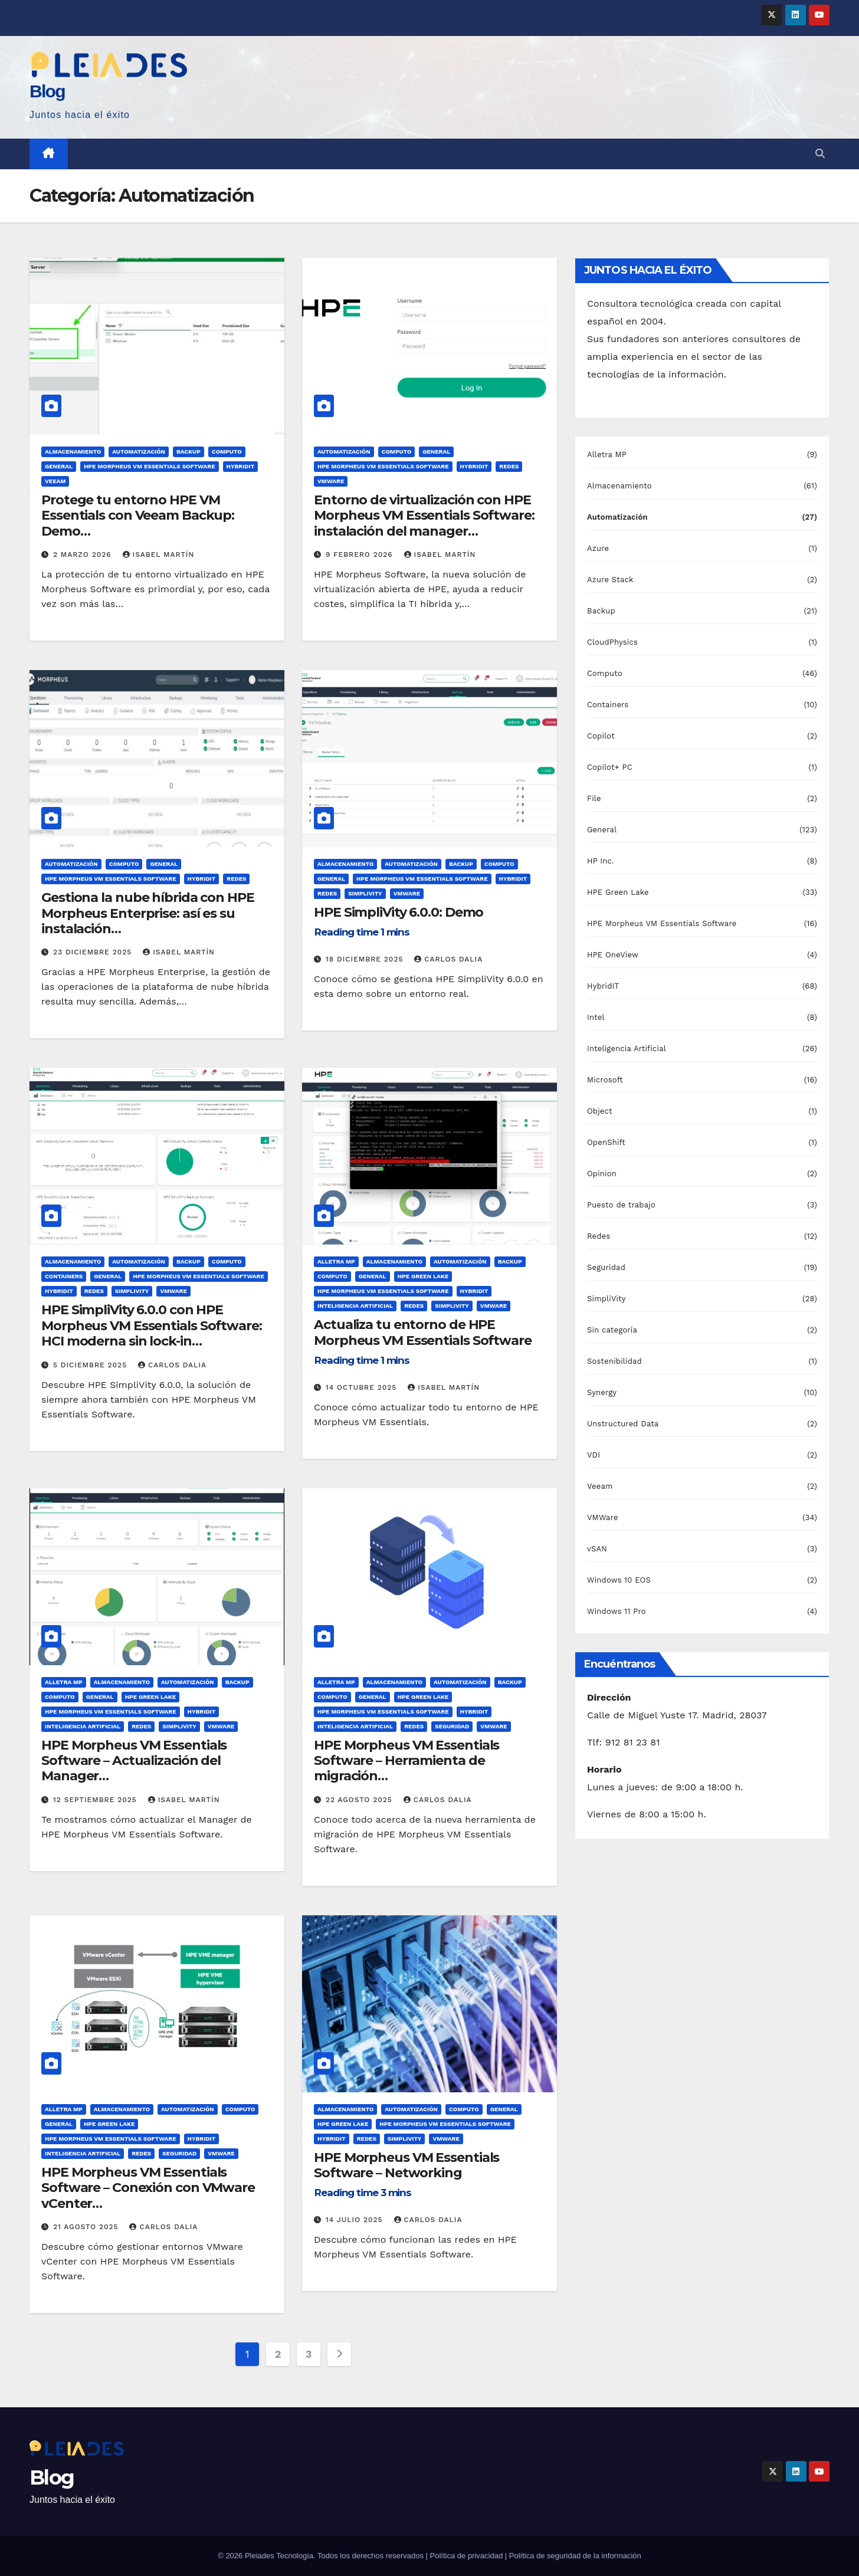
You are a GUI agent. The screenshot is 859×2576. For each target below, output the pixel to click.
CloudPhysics (612, 642)
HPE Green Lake (423, 1276)
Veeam (55, 481)
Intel (596, 1017)
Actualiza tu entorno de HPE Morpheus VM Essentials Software (423, 1344)
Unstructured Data (622, 1423)
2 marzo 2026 (83, 554)
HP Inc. (600, 861)
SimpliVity (365, 893)
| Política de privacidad (464, 2555)
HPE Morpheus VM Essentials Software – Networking (406, 2177)
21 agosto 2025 (87, 2227)
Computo (227, 451)
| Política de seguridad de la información (573, 2555)
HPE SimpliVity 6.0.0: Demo (398, 923)
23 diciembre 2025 (94, 952)
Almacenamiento (73, 451)
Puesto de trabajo (621, 1204)
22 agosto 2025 (360, 1800)
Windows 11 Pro (616, 1611)
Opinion (602, 1173)
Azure (598, 548)
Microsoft (605, 1079)
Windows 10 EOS (619, 1580)
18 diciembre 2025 (366, 959)
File (594, 798)
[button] (820, 153)
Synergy (602, 1392)
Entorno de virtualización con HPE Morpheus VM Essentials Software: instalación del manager (424, 527)
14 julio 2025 (356, 2220)
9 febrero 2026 (361, 554)
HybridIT (241, 466)
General (59, 466)
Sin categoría (612, 1329)
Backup (188, 451)
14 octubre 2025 (362, 1387)
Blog (47, 91)
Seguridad (452, 1726)
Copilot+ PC (609, 767)
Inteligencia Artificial (355, 1305)
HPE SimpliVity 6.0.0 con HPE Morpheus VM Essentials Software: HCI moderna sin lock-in (151, 1337)
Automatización (138, 451)
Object (599, 1111)
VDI (593, 1455)
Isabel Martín (159, 554)
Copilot (601, 735)
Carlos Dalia (448, 959)
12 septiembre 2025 (96, 1800)
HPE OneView (612, 954)
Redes (509, 466)
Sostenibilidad (614, 1361)
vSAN (597, 1548)
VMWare (330, 481)
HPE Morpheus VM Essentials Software (149, 466)
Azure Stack (610, 579)
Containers (64, 1276)
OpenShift (606, 1142)
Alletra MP (336, 1261)
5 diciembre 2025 (91, 1365)
